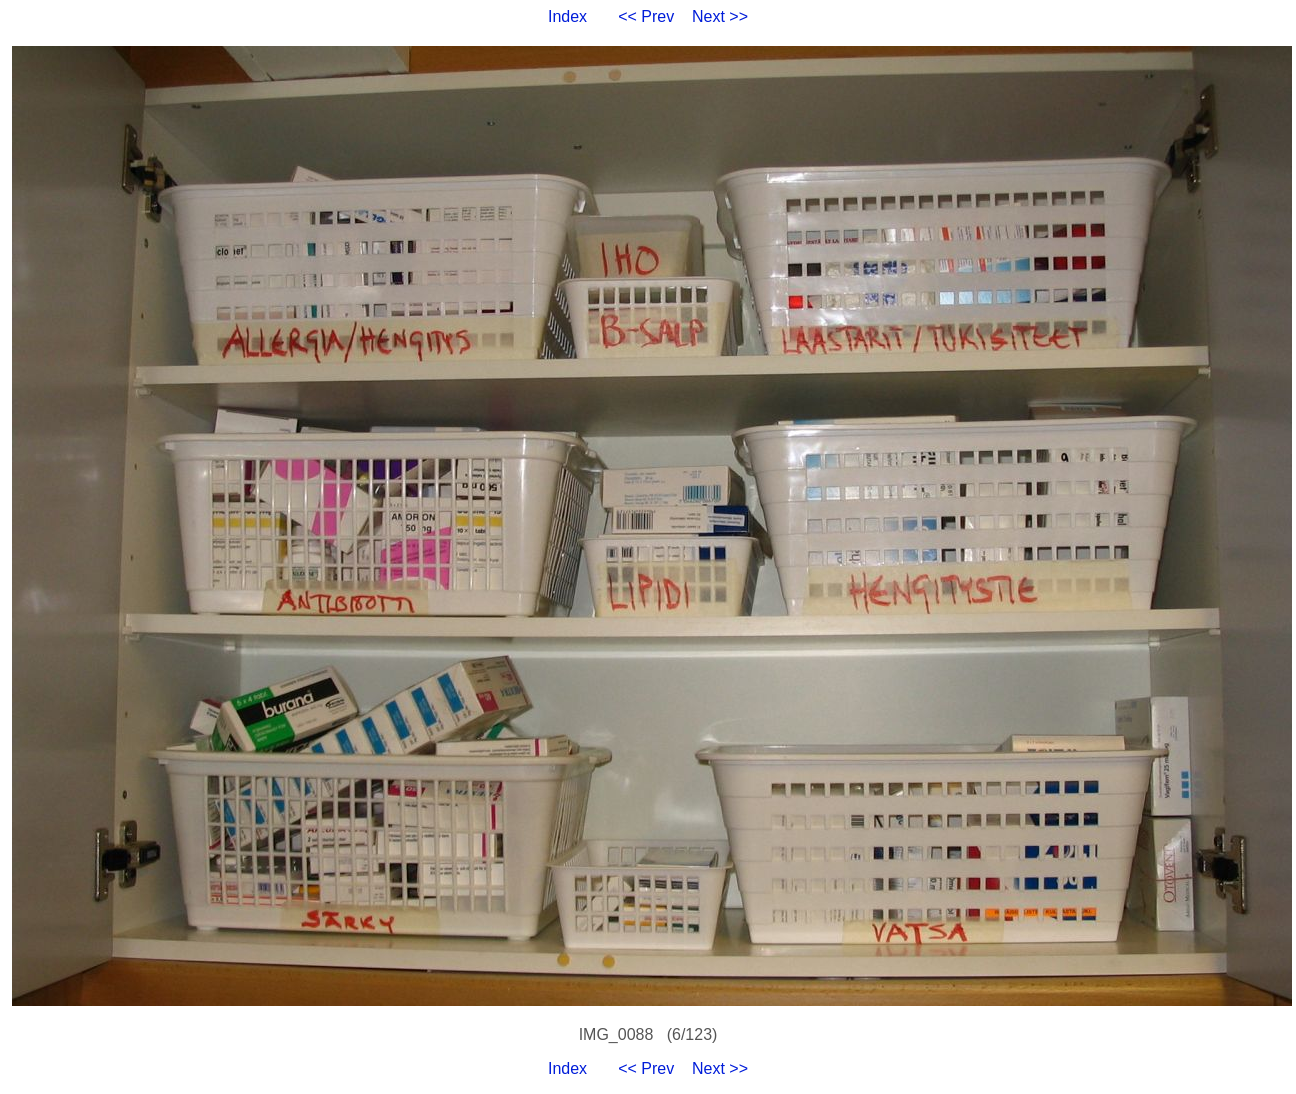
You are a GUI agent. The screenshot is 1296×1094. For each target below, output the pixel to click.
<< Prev (646, 16)
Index (567, 16)
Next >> (720, 16)
